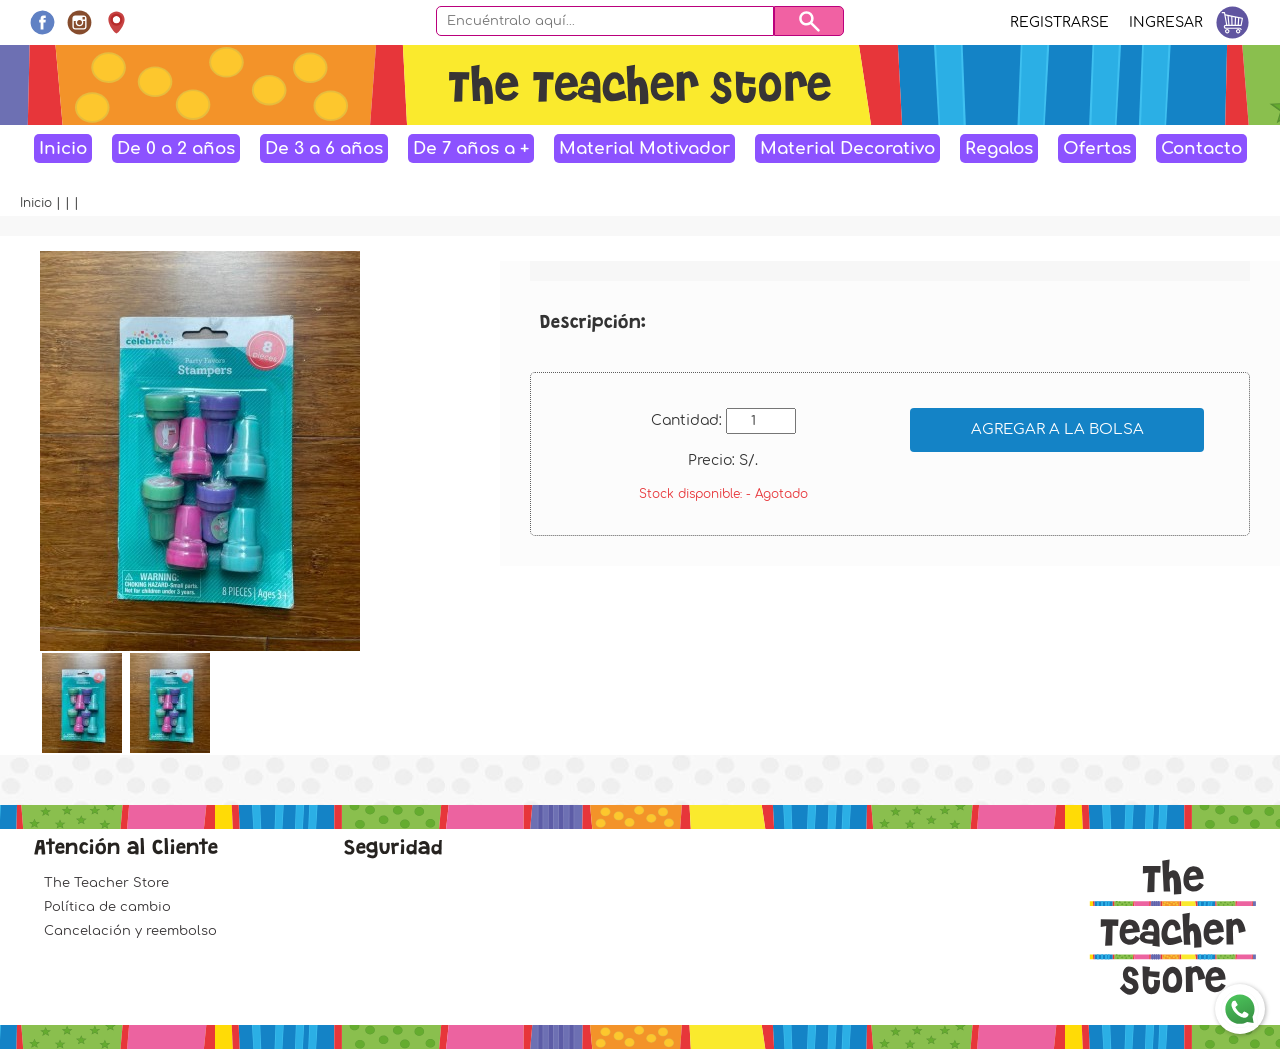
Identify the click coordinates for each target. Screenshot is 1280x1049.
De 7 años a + (471, 148)
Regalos (999, 148)
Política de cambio (107, 907)
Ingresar (1166, 22)
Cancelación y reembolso (130, 931)
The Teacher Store (106, 883)
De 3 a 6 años (324, 148)
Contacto (1201, 148)
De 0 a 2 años (176, 148)
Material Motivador (644, 148)
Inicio (63, 148)
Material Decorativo (847, 148)
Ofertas (1097, 148)
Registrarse (1059, 22)
